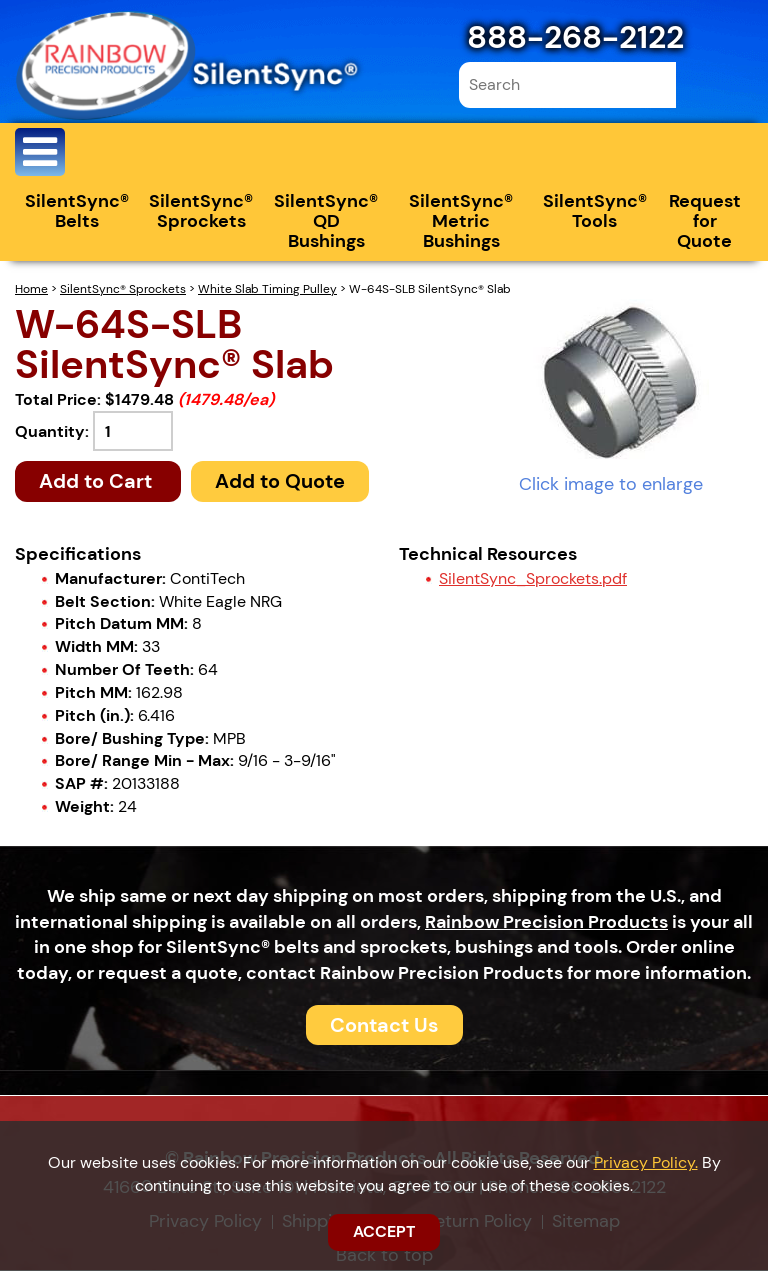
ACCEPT (384, 1231)
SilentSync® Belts (77, 213)
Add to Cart (98, 483)
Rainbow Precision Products (546, 923)
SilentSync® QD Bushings (326, 223)
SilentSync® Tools (595, 213)
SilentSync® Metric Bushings (461, 223)
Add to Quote (280, 483)
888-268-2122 (575, 37)
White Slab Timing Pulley (267, 291)
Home (31, 291)
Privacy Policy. (646, 1162)
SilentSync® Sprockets (201, 213)
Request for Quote (705, 223)
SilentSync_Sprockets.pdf (533, 579)
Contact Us (384, 1026)
